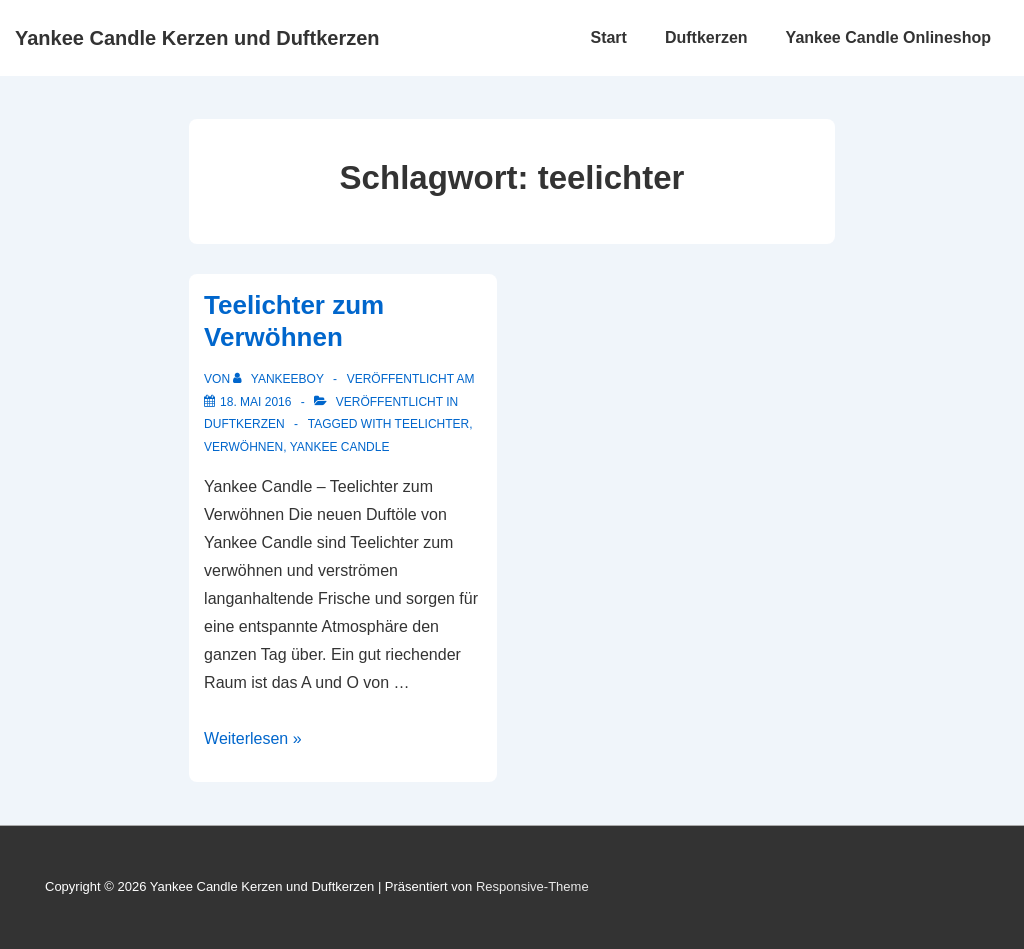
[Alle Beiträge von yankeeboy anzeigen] (280, 379)
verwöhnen (243, 447)
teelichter (432, 424)
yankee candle (340, 447)
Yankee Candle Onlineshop (888, 37)
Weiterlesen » (253, 738)
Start (608, 37)
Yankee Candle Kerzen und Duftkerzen (197, 38)
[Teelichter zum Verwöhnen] (255, 402)
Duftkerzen (706, 37)
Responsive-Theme (532, 886)
